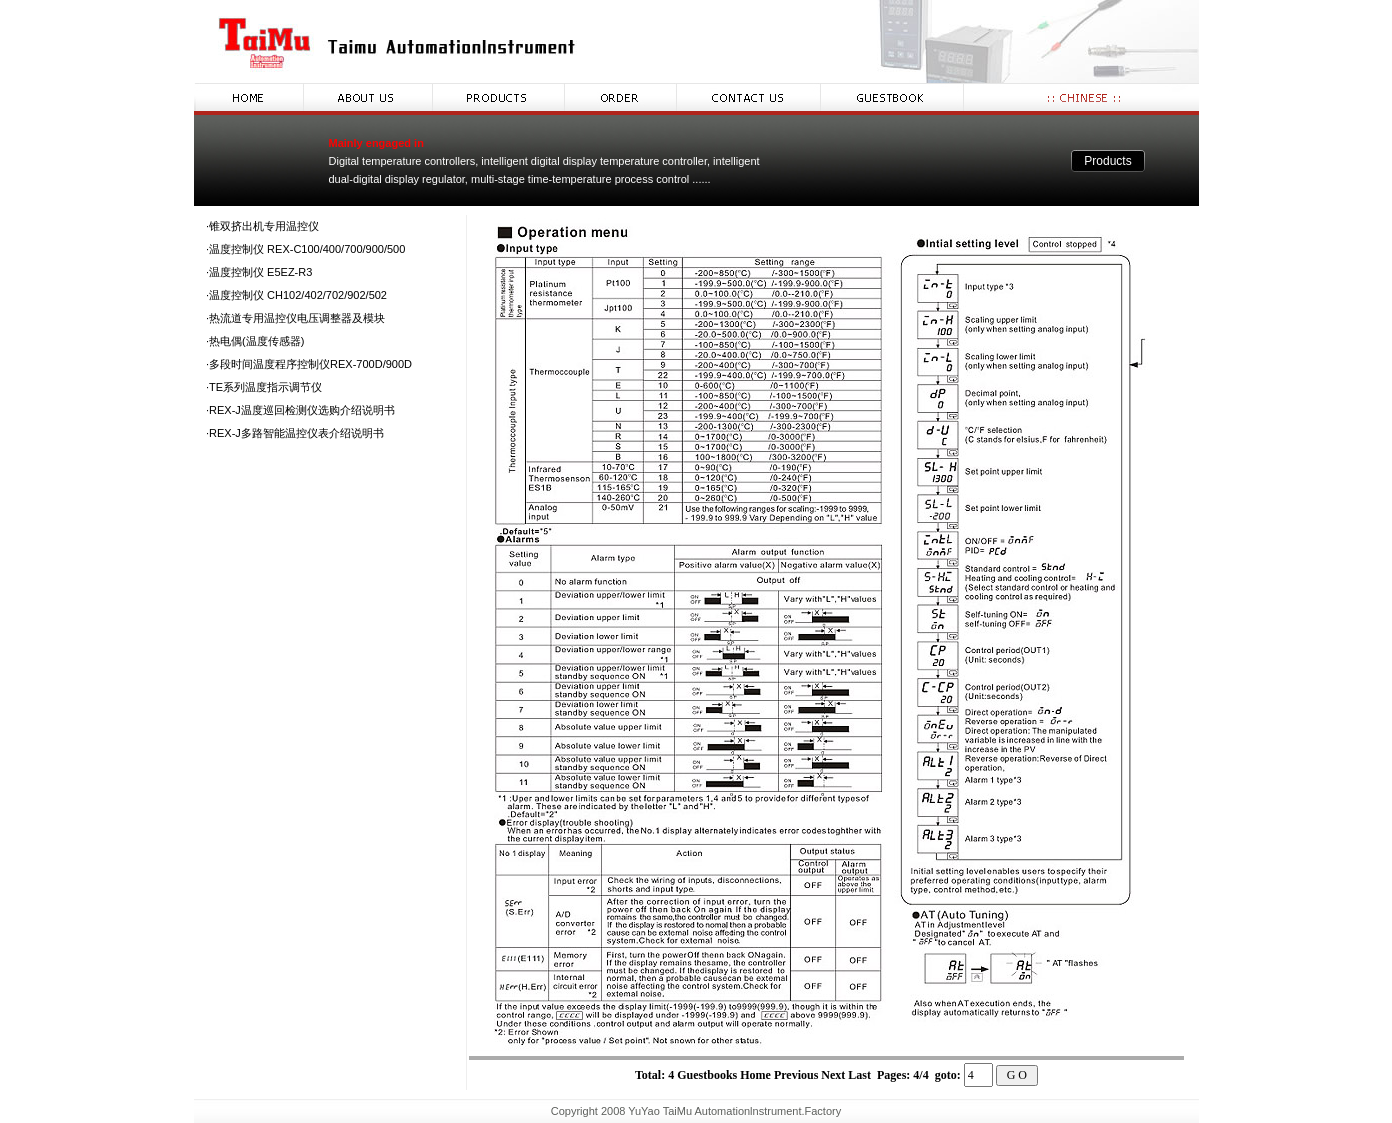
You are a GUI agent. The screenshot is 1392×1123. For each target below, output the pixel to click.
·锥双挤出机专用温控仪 (262, 226)
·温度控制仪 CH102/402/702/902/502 (296, 295)
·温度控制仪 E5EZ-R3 (259, 272)
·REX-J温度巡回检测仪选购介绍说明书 (300, 410)
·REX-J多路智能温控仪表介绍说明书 (295, 433)
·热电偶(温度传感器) (255, 341)
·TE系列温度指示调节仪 (264, 387)
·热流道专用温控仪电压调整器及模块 (295, 318)
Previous (796, 1075)
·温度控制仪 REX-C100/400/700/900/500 (305, 249)
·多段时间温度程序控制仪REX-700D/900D (309, 364)
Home (755, 1075)
